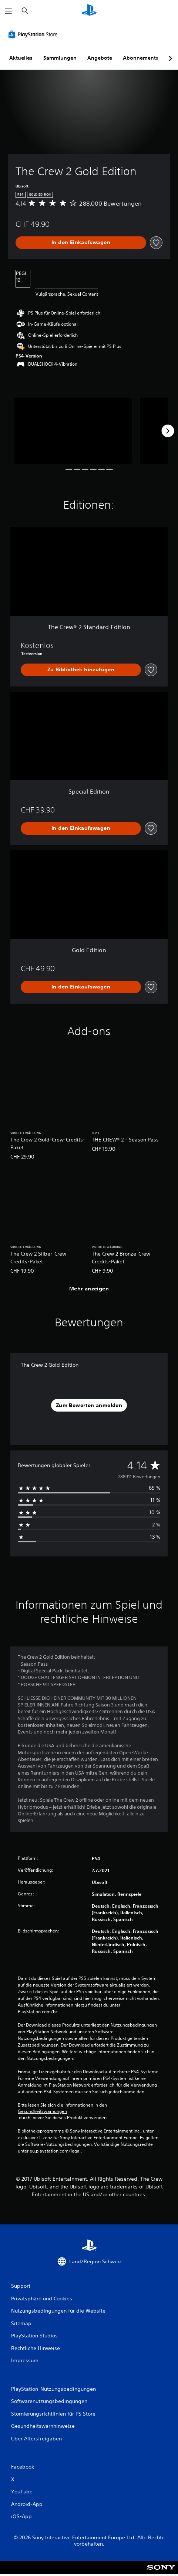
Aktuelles (21, 57)
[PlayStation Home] (89, 11)
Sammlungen (60, 57)
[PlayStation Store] (34, 34)
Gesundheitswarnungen (42, 2111)
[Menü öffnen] (8, 11)
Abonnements (140, 57)
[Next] (167, 431)
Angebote (99, 57)
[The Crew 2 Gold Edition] (73, 431)
